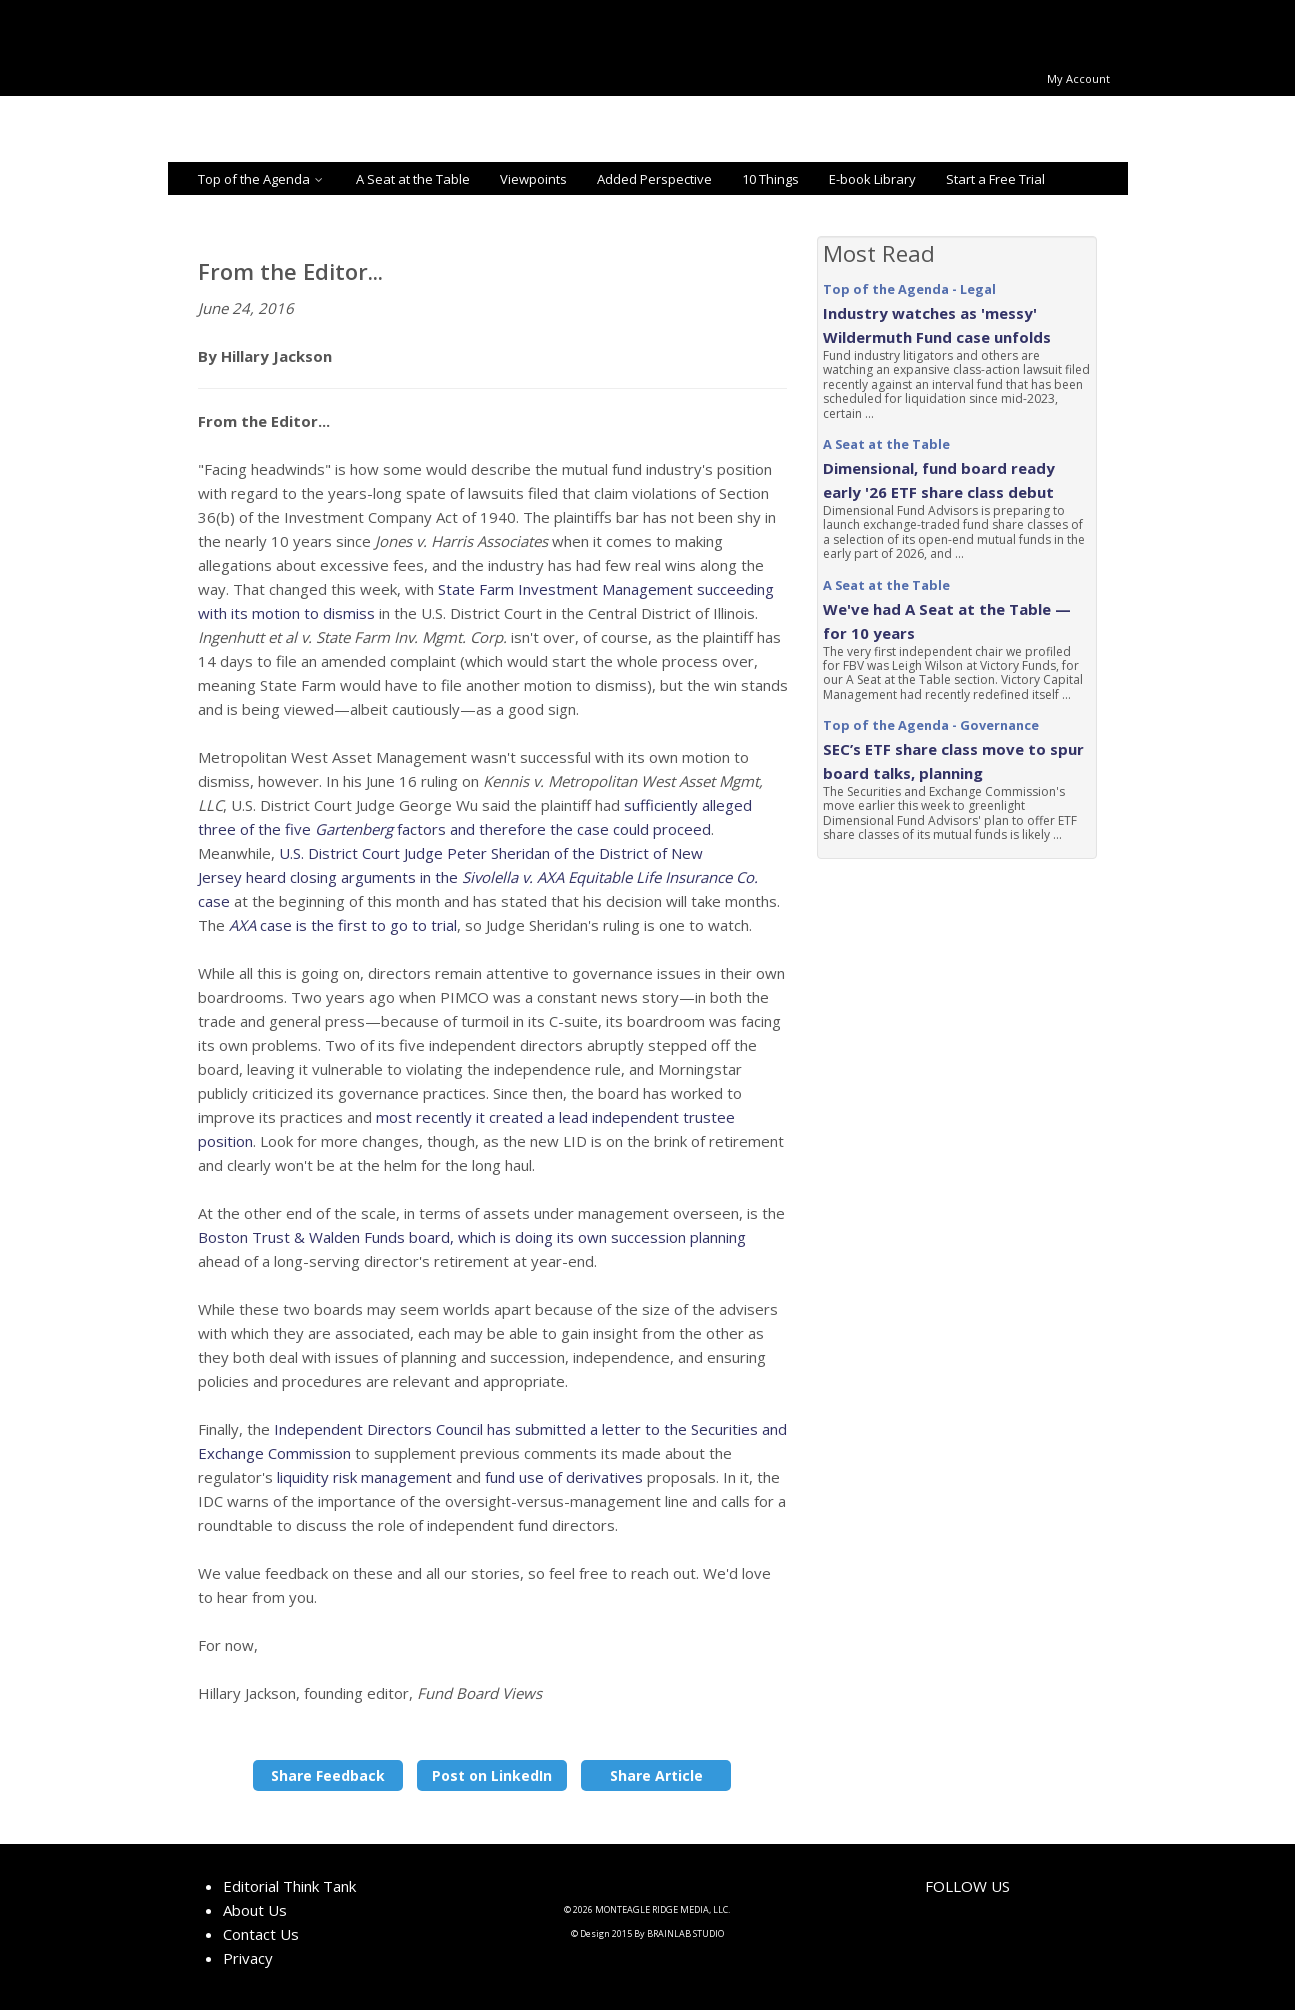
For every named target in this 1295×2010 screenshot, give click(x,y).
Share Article (656, 1775)
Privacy (248, 1958)
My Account (1078, 78)
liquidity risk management (364, 1477)
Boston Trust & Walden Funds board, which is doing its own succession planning (472, 1237)
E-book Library (872, 179)
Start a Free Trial (995, 179)
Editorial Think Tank (289, 1886)
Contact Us (261, 1934)
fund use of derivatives (564, 1477)
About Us (255, 1910)
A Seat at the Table (413, 179)
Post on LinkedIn (492, 1775)
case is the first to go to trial (343, 925)
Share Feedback (328, 1775)
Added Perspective (654, 179)
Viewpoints (533, 179)
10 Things (770, 179)
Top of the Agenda (262, 179)
